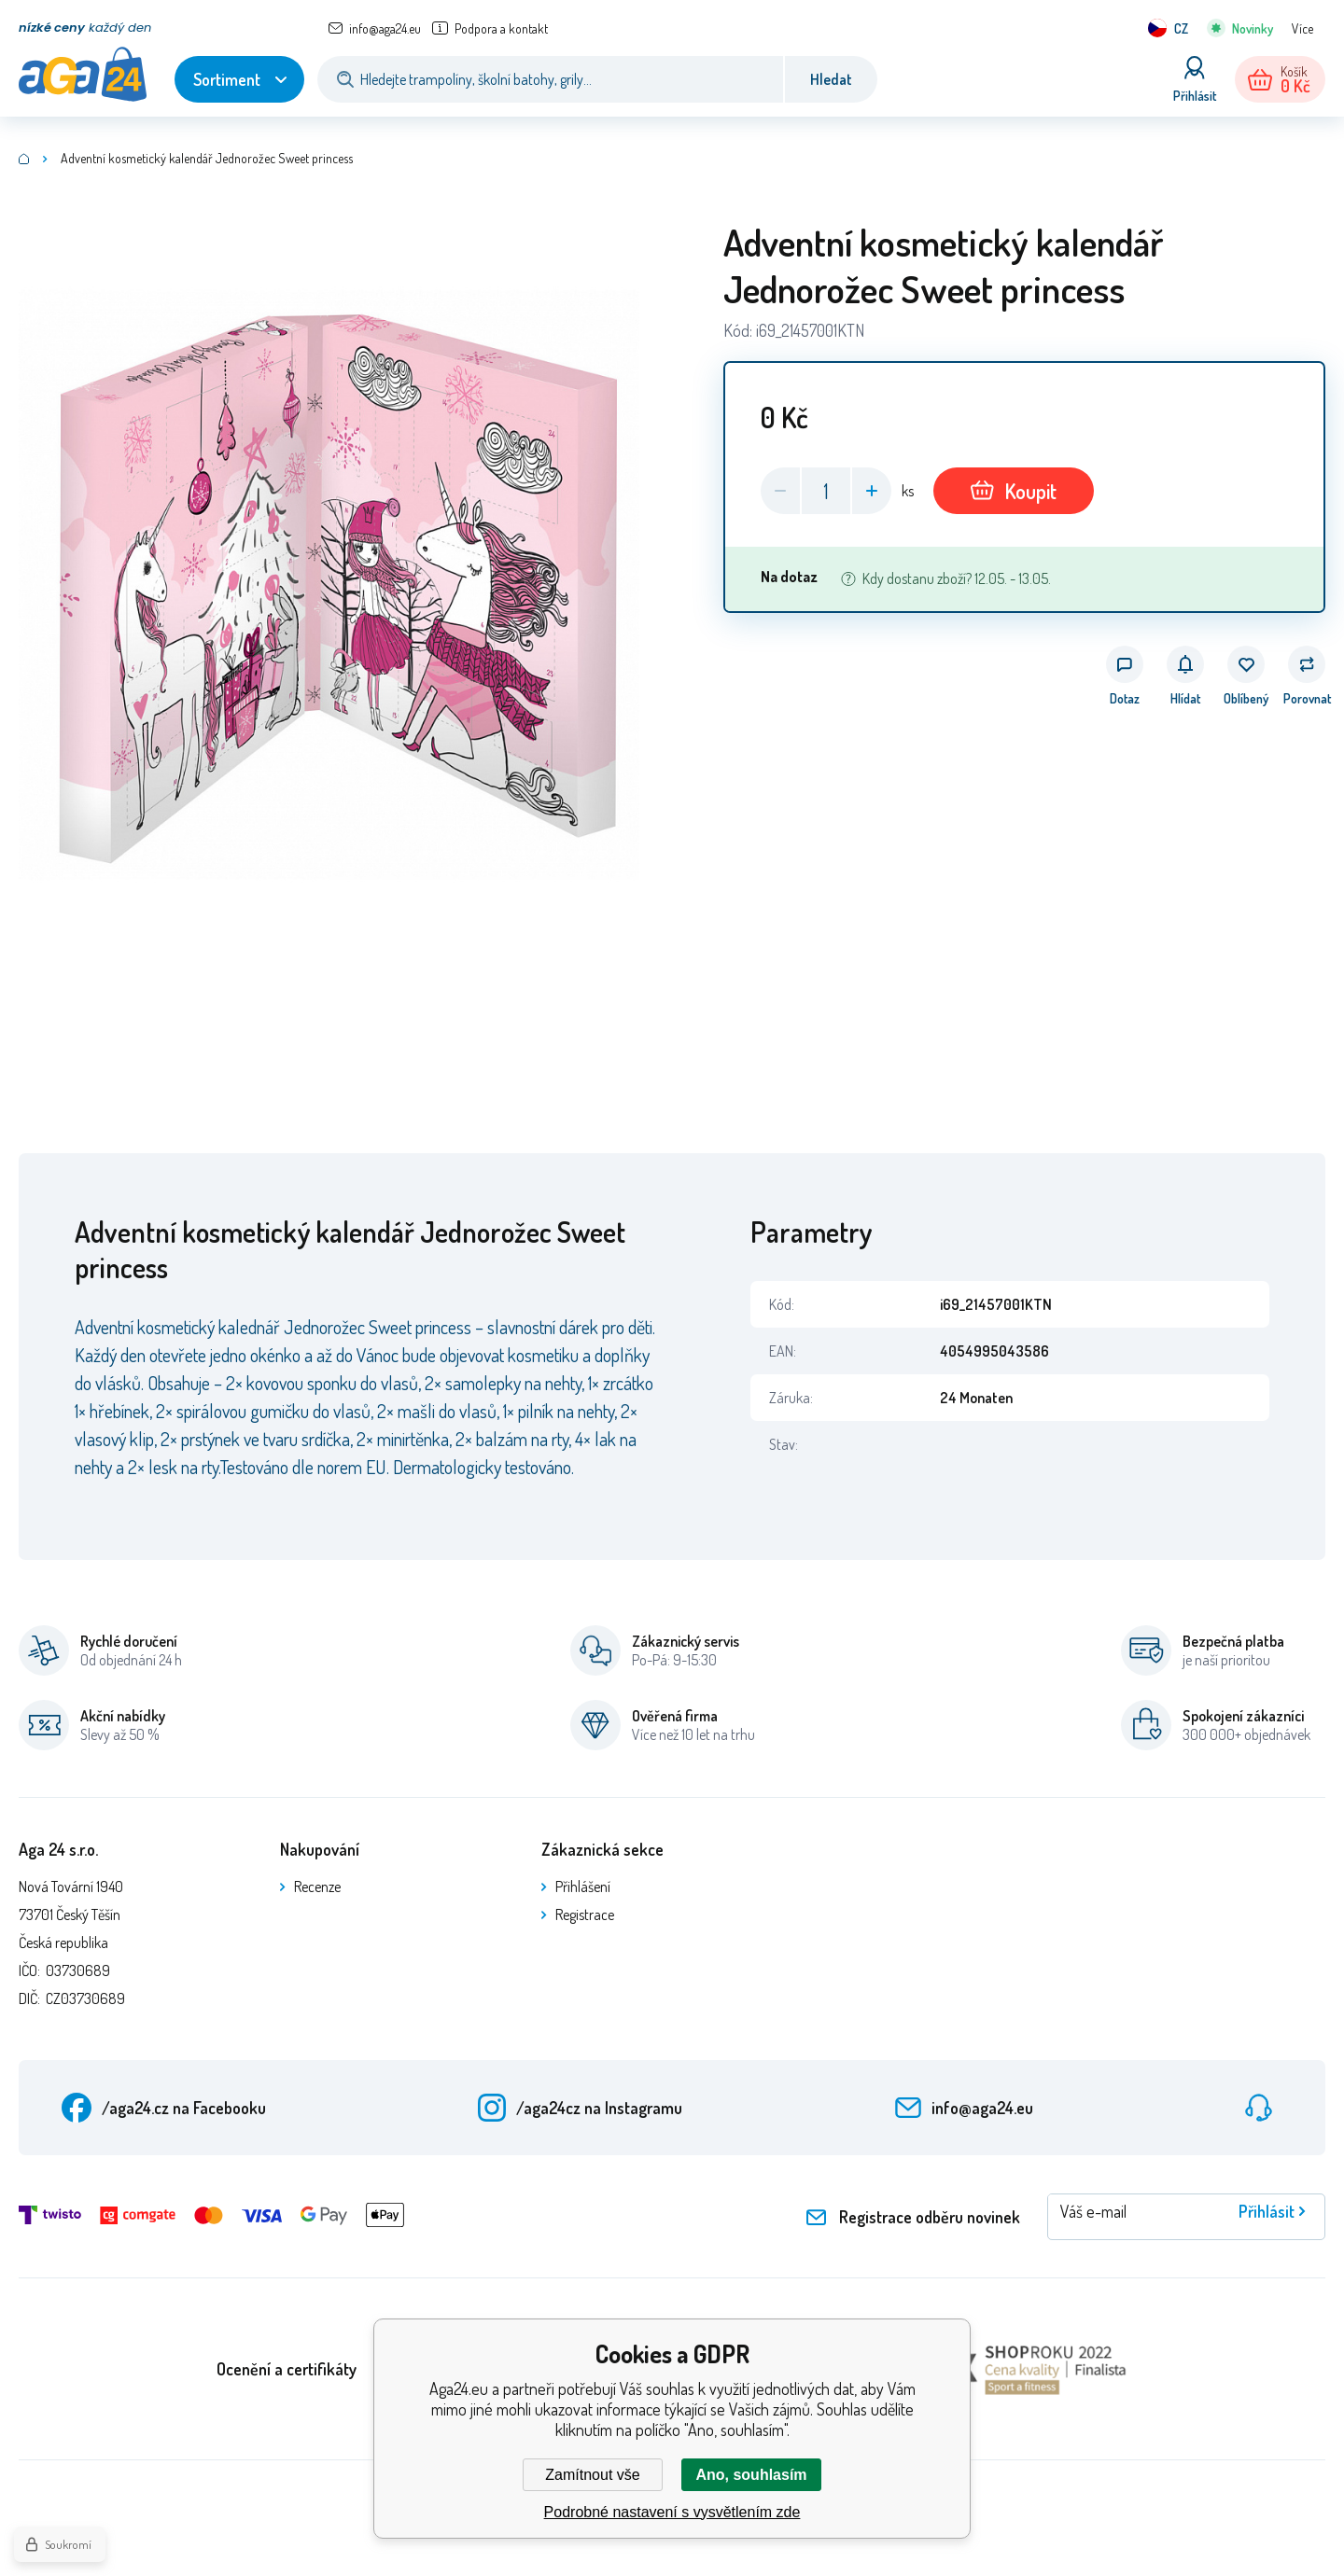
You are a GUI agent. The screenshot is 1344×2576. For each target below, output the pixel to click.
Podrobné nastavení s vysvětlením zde (672, 2512)
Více (1302, 28)
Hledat (831, 79)
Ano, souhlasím (750, 2475)
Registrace (584, 1914)
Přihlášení (582, 1886)
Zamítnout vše (592, 2475)
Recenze (317, 1886)
